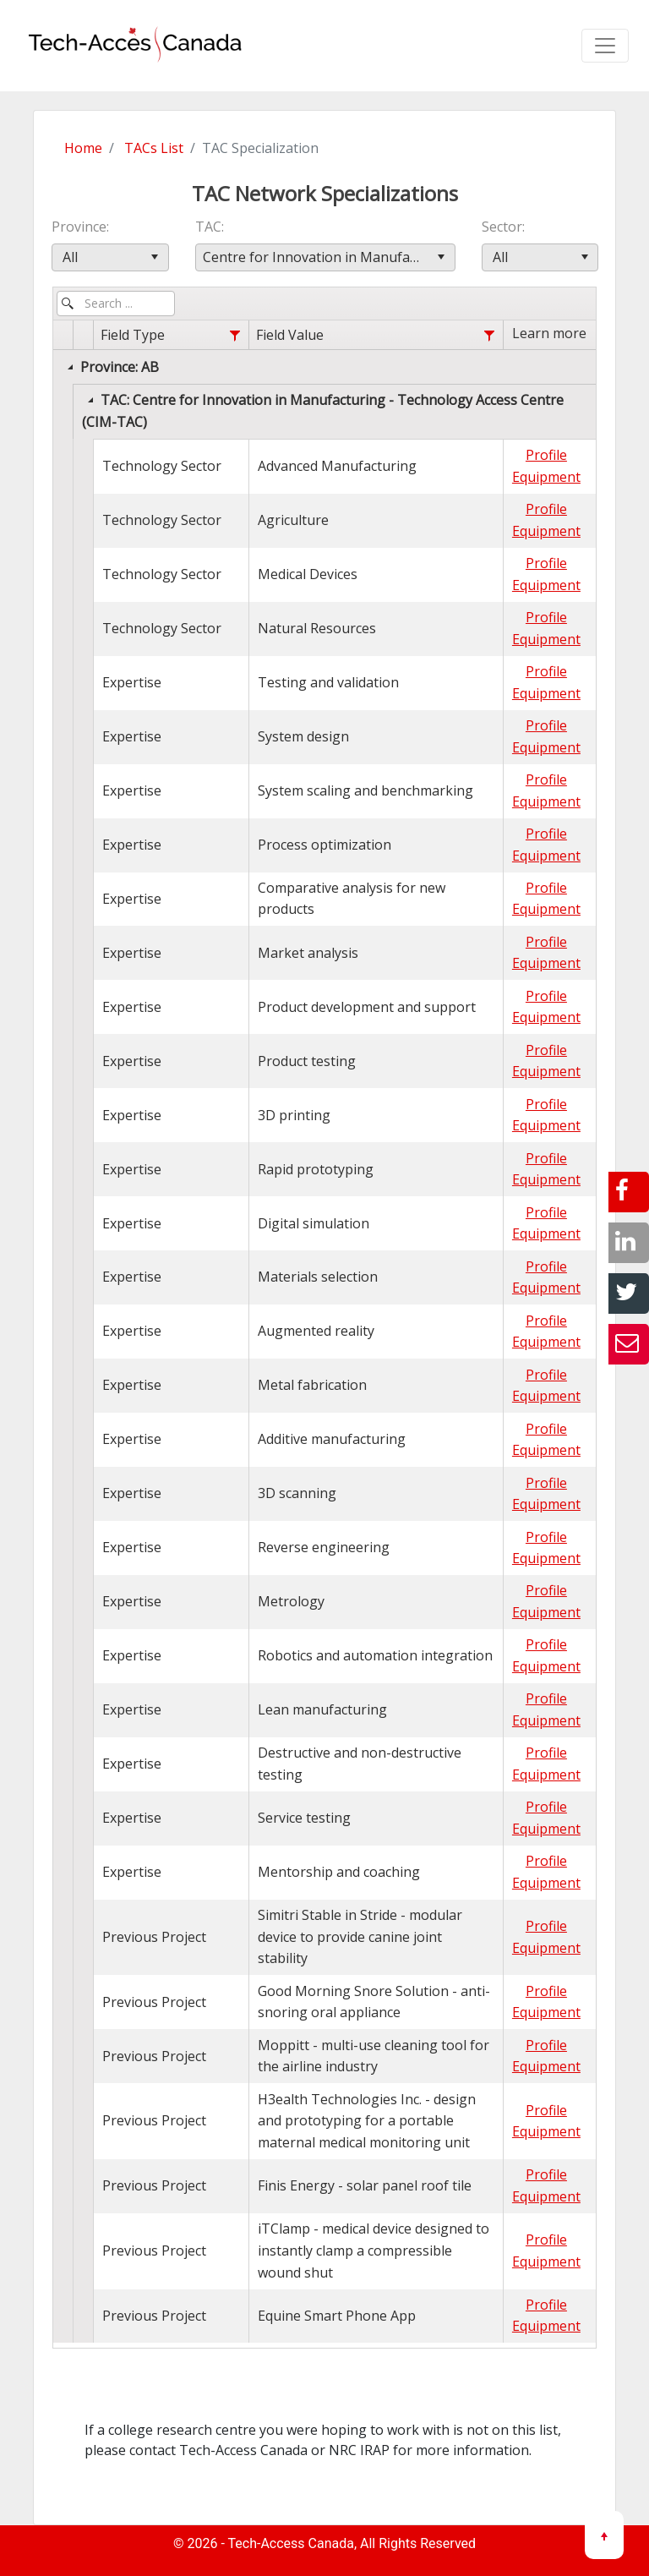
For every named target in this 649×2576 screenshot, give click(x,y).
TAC (208, 226)
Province (79, 226)
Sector (502, 226)
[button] (155, 257)
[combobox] (110, 257)
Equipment (546, 477)
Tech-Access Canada (291, 2543)
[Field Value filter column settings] (489, 336)
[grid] (324, 1332)
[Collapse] (70, 367)
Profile (546, 455)
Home (83, 148)
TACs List (153, 148)
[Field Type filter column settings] (234, 336)
